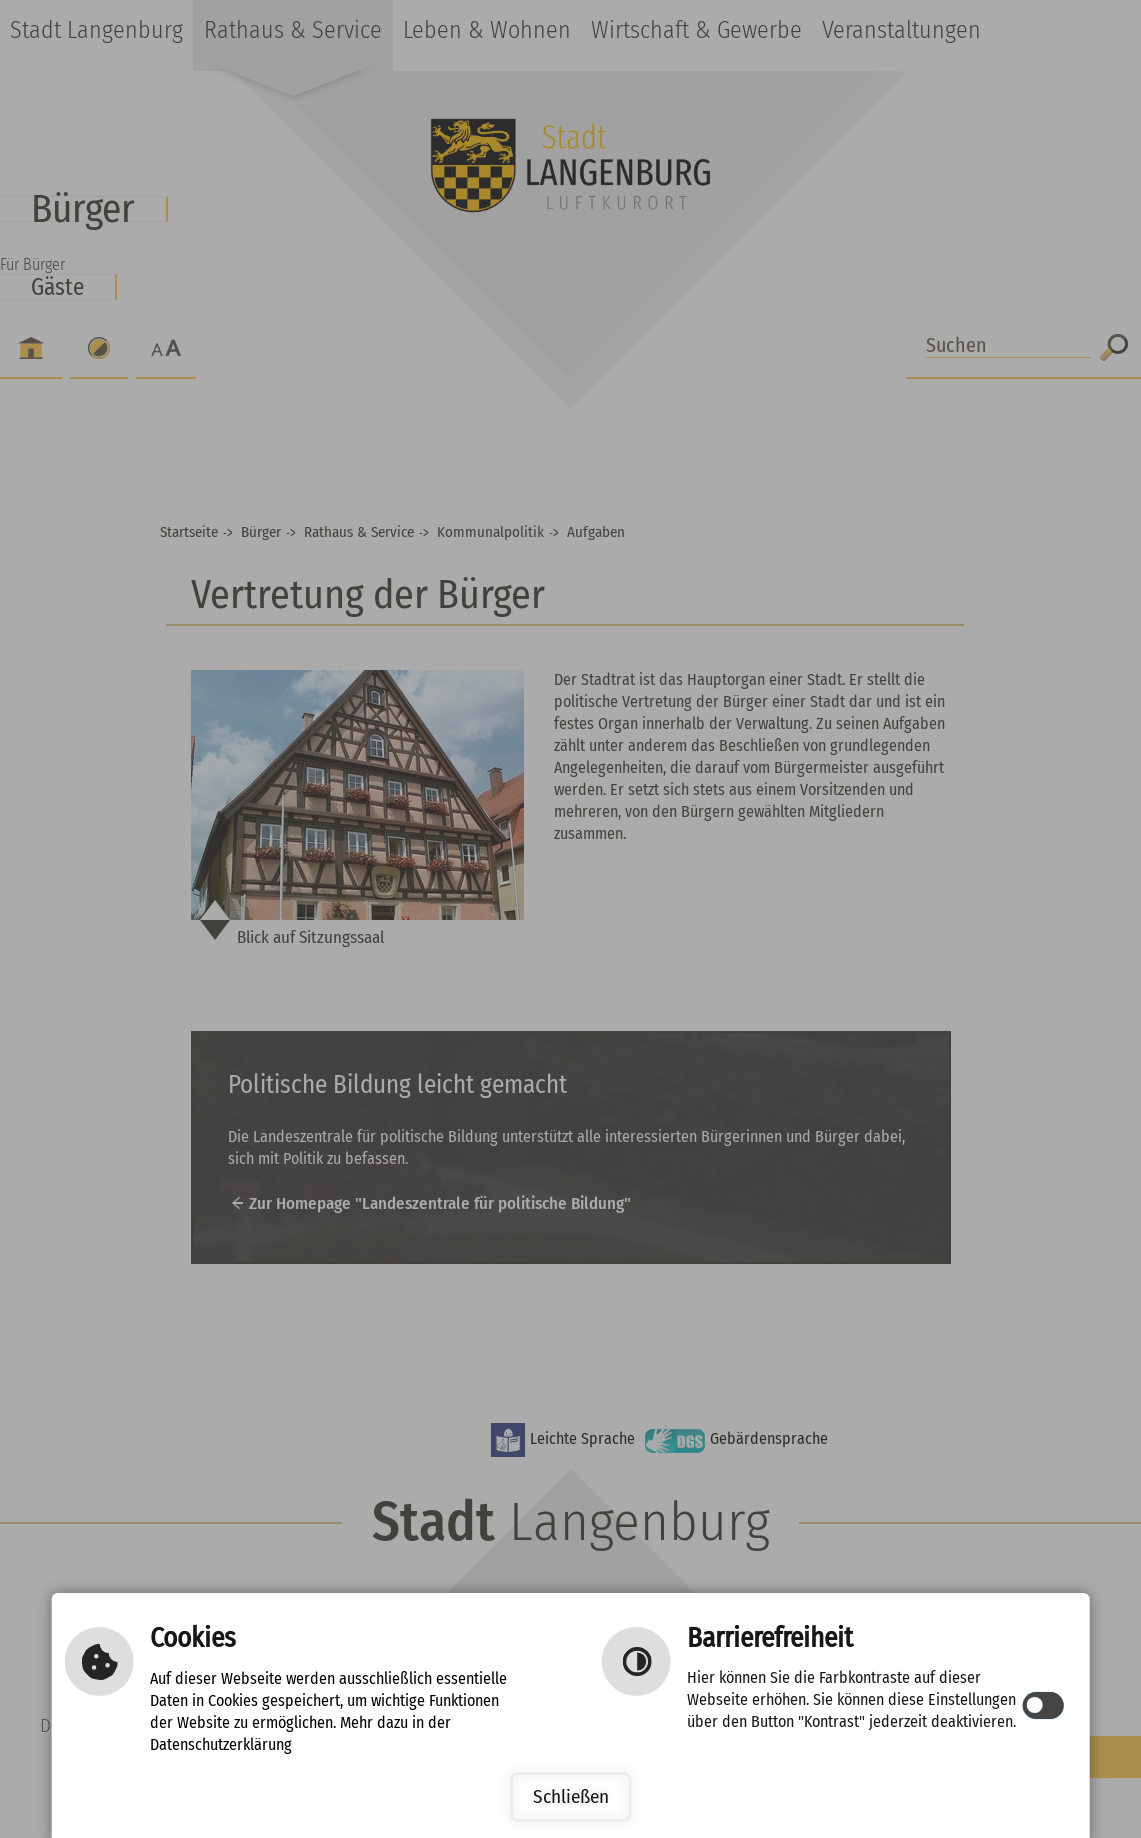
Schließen (571, 1796)
